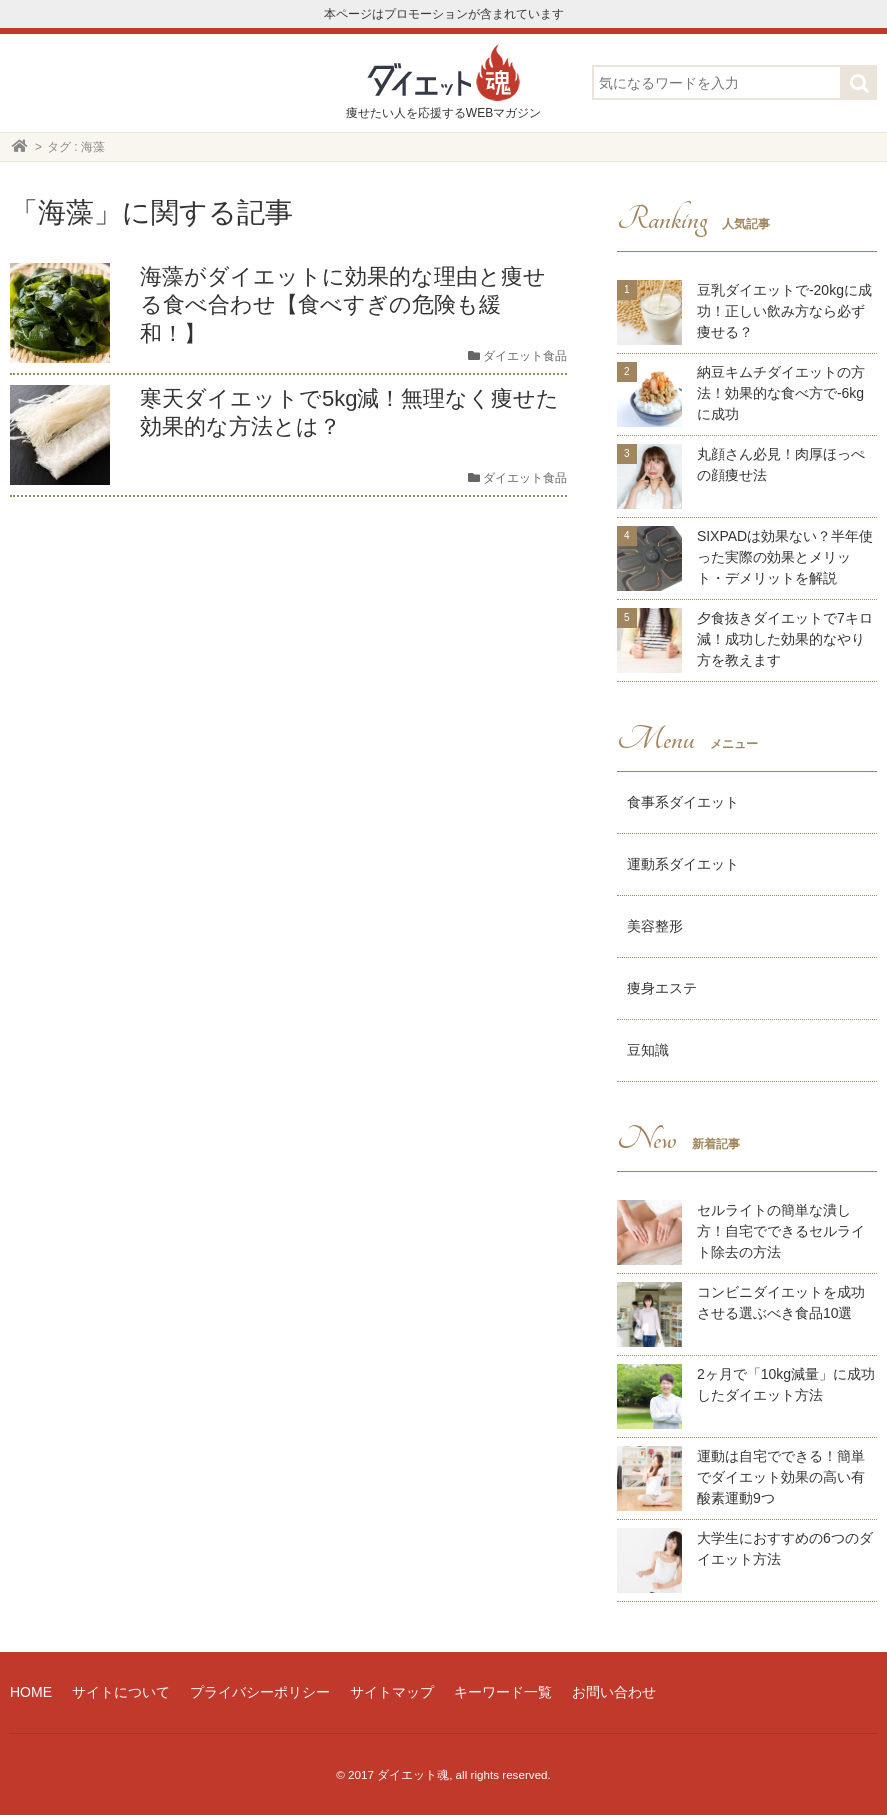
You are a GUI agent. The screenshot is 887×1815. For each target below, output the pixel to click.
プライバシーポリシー (260, 1692)
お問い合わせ (614, 1692)
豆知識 (648, 1050)
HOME (31, 1692)
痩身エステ (662, 988)
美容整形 (655, 926)
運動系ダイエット (683, 864)
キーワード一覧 (503, 1692)
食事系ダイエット (683, 802)
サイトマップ (392, 1692)
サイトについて (121, 1692)
